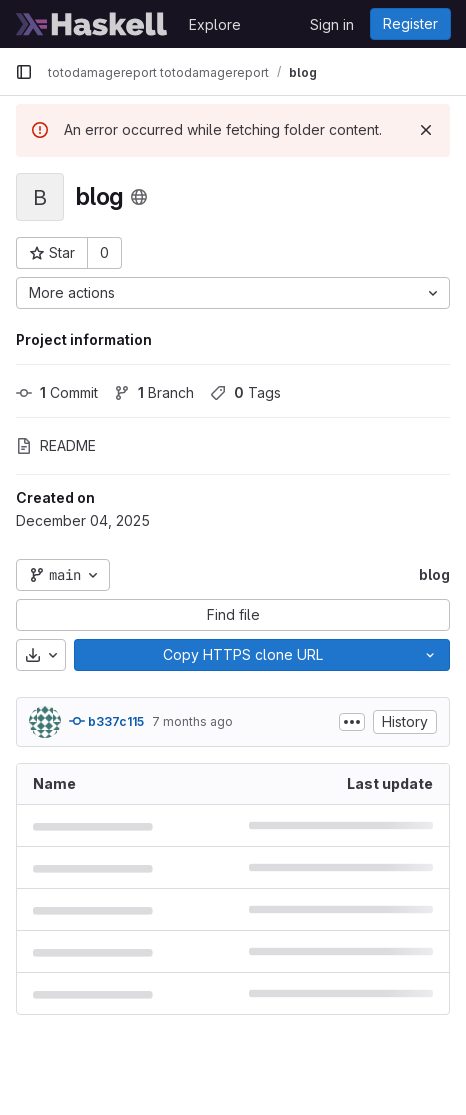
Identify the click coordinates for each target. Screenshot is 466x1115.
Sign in (332, 24)
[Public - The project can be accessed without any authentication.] (139, 197)
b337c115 (106, 721)
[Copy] (242, 655)
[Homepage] (92, 24)
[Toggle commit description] (352, 722)
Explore (215, 24)
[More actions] (233, 293)
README (56, 445)
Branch (154, 392)
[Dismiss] (426, 130)
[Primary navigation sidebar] (24, 72)
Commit (57, 392)
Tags (245, 392)
